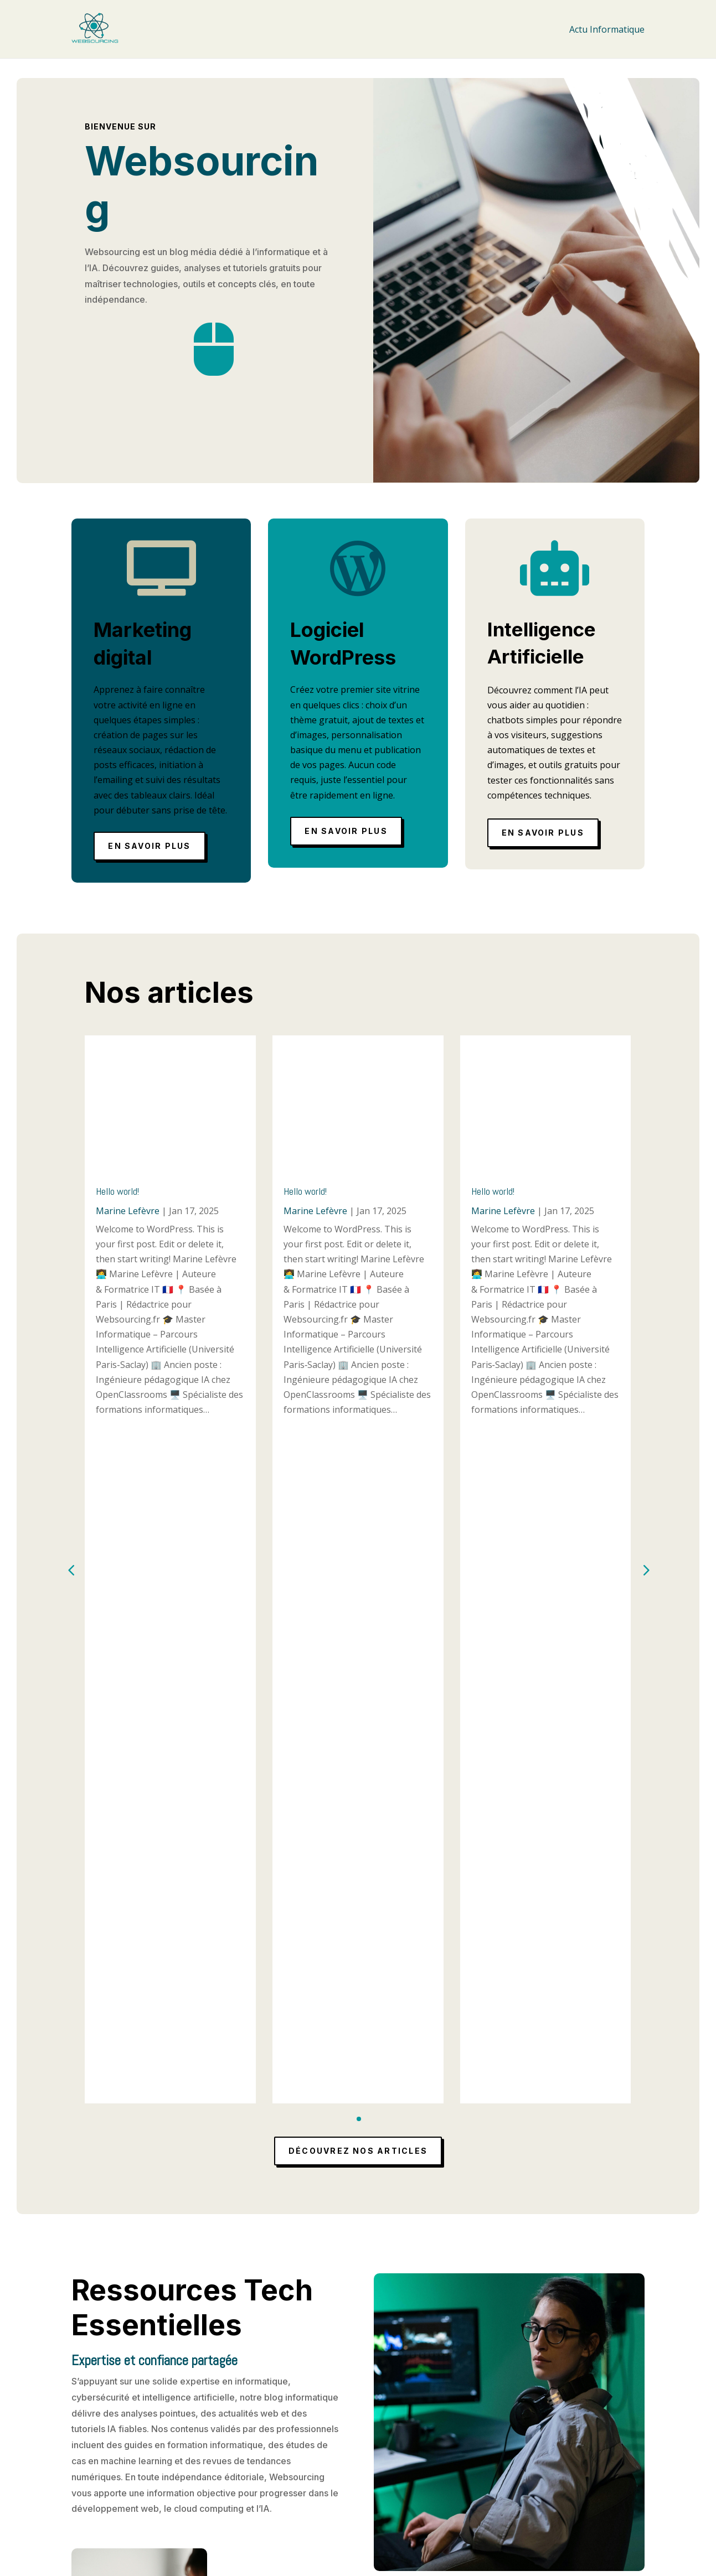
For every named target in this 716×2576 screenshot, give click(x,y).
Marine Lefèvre (127, 1211)
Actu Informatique (607, 29)
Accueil (296, 2455)
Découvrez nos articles (358, 1475)
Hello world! (117, 1191)
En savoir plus (149, 846)
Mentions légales (317, 2469)
